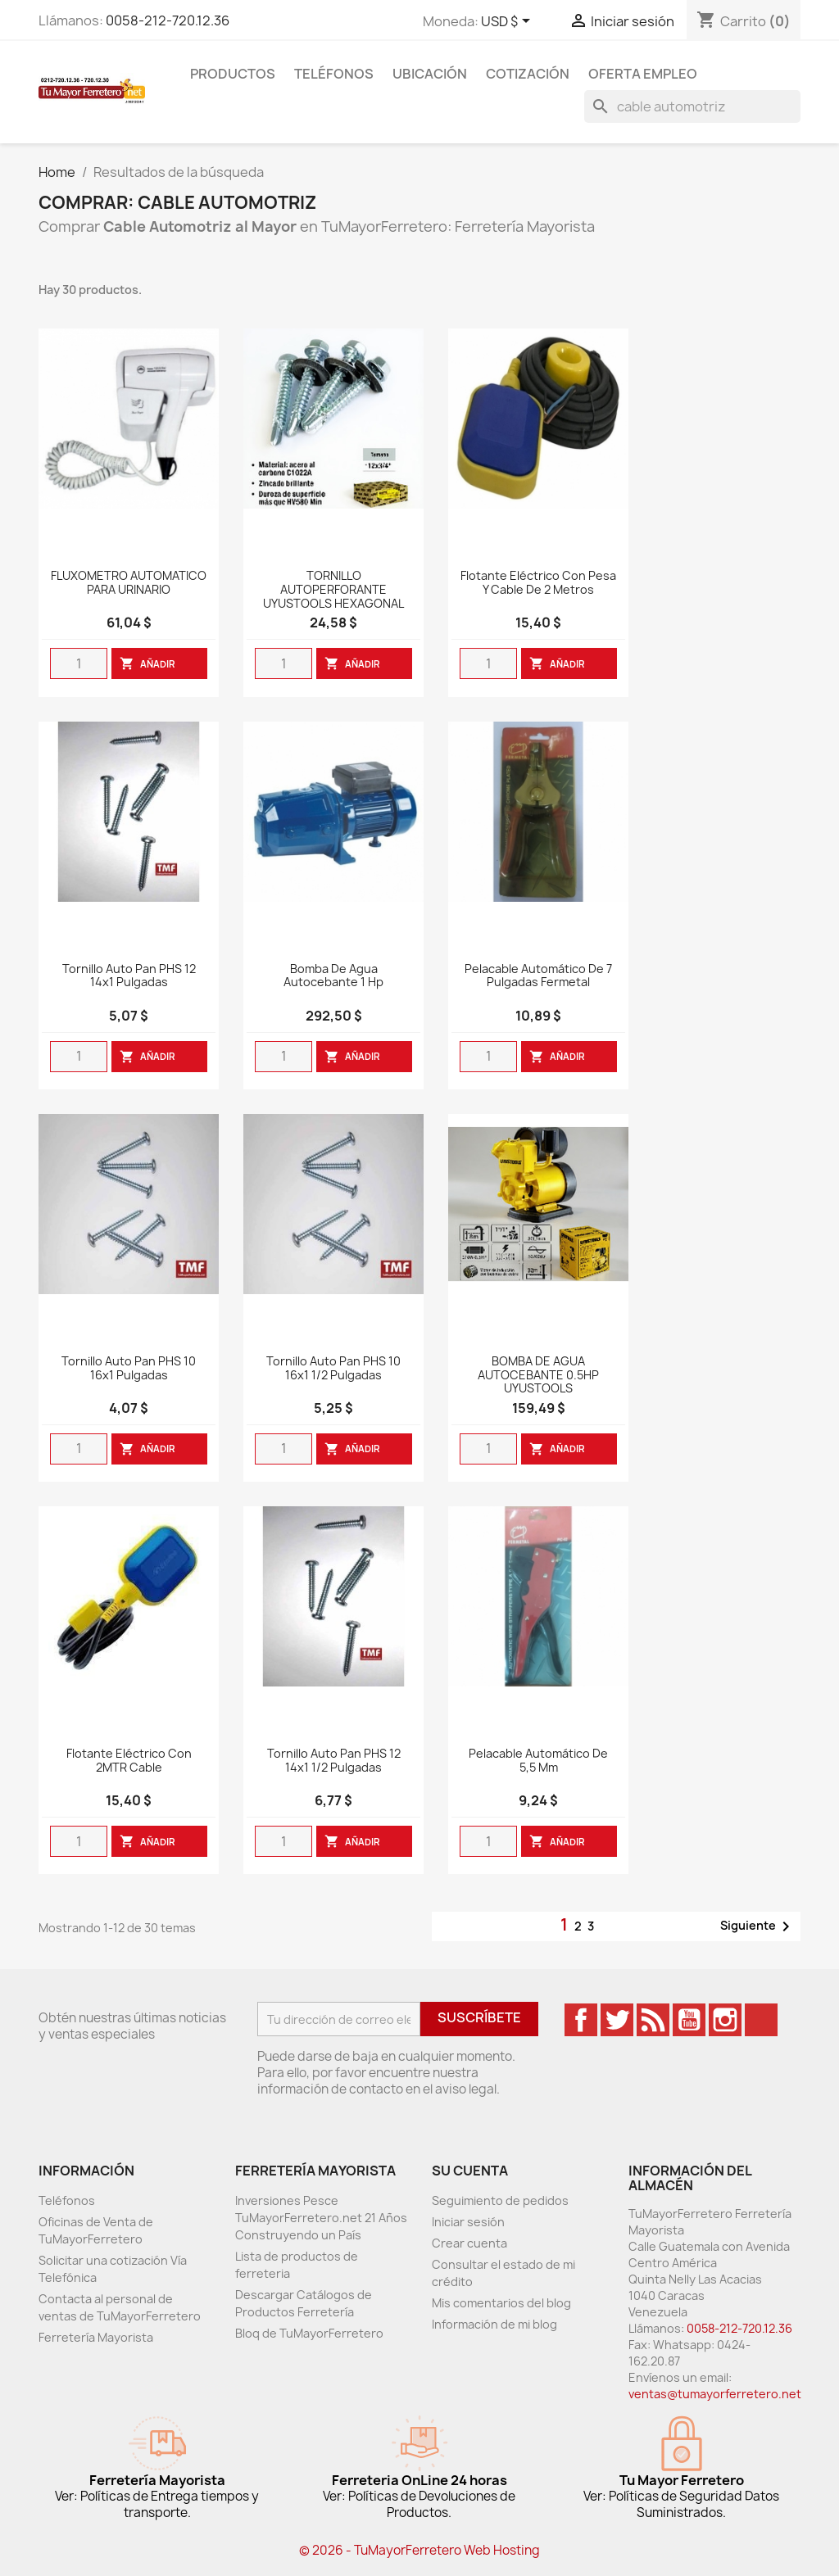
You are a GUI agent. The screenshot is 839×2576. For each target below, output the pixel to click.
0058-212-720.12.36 (167, 20)
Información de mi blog (494, 2324)
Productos (232, 74)
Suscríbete (479, 2017)
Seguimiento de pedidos (500, 2200)
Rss (653, 2019)
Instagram (725, 2019)
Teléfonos (334, 74)
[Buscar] (692, 106)
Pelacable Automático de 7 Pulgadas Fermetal (538, 976)
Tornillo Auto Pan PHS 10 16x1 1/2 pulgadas (333, 1369)
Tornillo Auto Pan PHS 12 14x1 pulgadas (129, 976)
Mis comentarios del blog (501, 2303)
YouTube (689, 2019)
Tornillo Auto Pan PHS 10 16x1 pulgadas (128, 1369)
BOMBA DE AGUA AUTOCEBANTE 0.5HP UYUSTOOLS (538, 1376)
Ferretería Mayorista (96, 2337)
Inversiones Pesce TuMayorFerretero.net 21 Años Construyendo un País (321, 2218)
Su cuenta (470, 2171)
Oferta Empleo (642, 74)
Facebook (581, 2019)
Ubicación (429, 74)
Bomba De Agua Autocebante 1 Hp (333, 976)
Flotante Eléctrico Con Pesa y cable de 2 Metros (538, 583)
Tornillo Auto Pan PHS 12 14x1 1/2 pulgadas (334, 1761)
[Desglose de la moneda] (508, 22)
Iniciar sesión (468, 2222)
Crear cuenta (469, 2243)
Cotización (527, 74)
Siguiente (758, 1926)
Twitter (617, 2019)
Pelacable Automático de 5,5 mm (538, 1761)
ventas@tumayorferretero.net (714, 2394)
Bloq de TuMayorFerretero (309, 2333)
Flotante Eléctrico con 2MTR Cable (129, 1761)
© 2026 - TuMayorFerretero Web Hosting (419, 2550)
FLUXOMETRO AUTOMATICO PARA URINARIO (128, 583)
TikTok (761, 2019)
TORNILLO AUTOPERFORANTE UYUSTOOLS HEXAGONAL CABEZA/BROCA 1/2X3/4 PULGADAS (333, 603)
